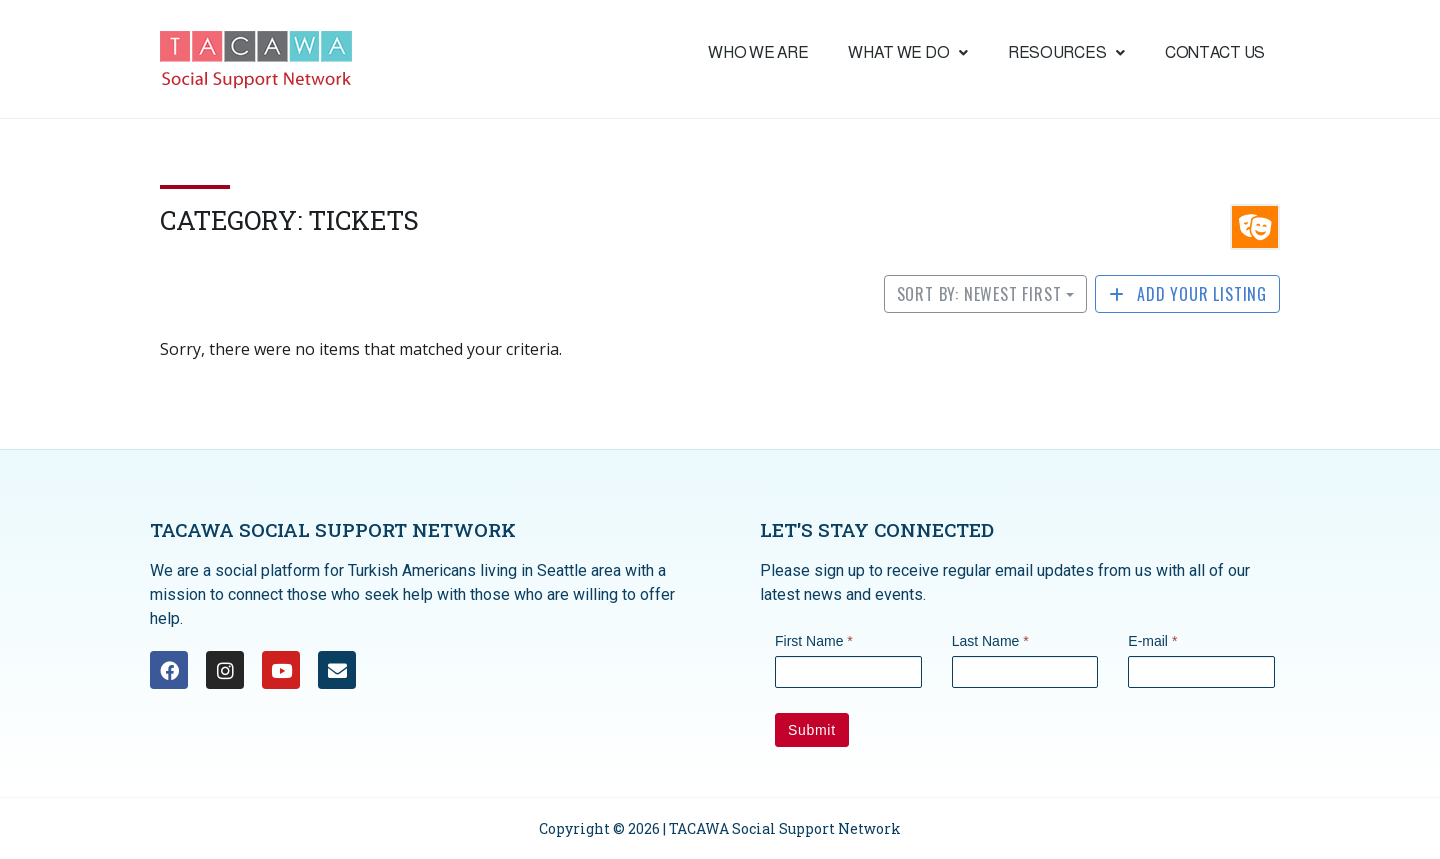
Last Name (990, 641)
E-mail (1152, 641)
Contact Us (1215, 52)
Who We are (758, 52)
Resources (1066, 52)
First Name (814, 641)
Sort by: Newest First (979, 294)
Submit (812, 730)
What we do (908, 52)
